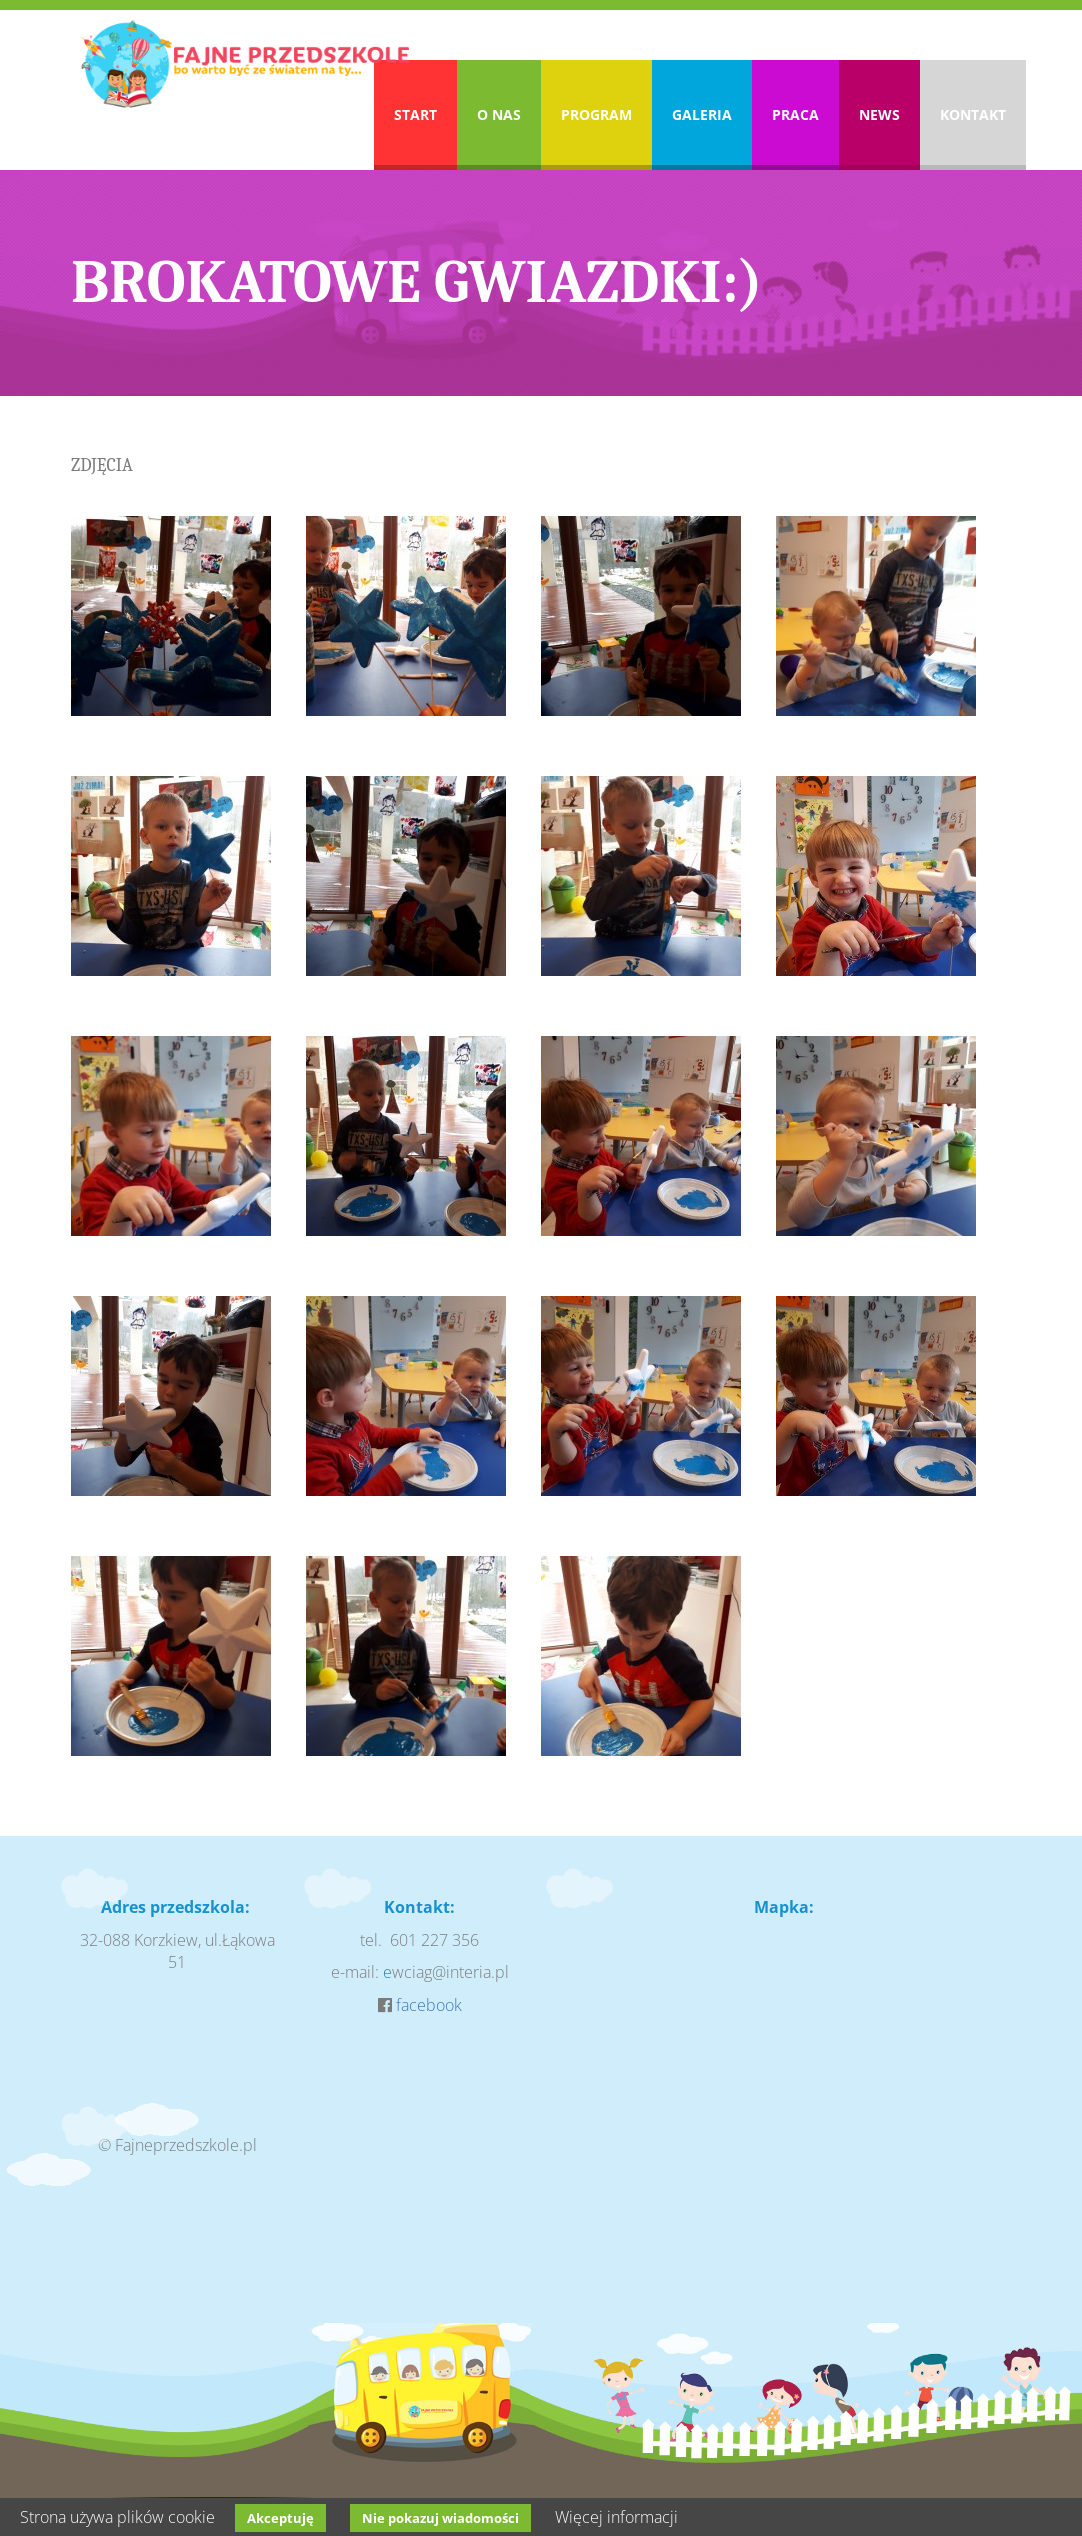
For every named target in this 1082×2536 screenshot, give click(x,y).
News (879, 114)
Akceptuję (280, 2518)
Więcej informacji (616, 2517)
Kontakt (973, 114)
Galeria (702, 114)
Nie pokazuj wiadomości (440, 2518)
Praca (795, 114)
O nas (499, 114)
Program (596, 114)
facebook (429, 2005)
